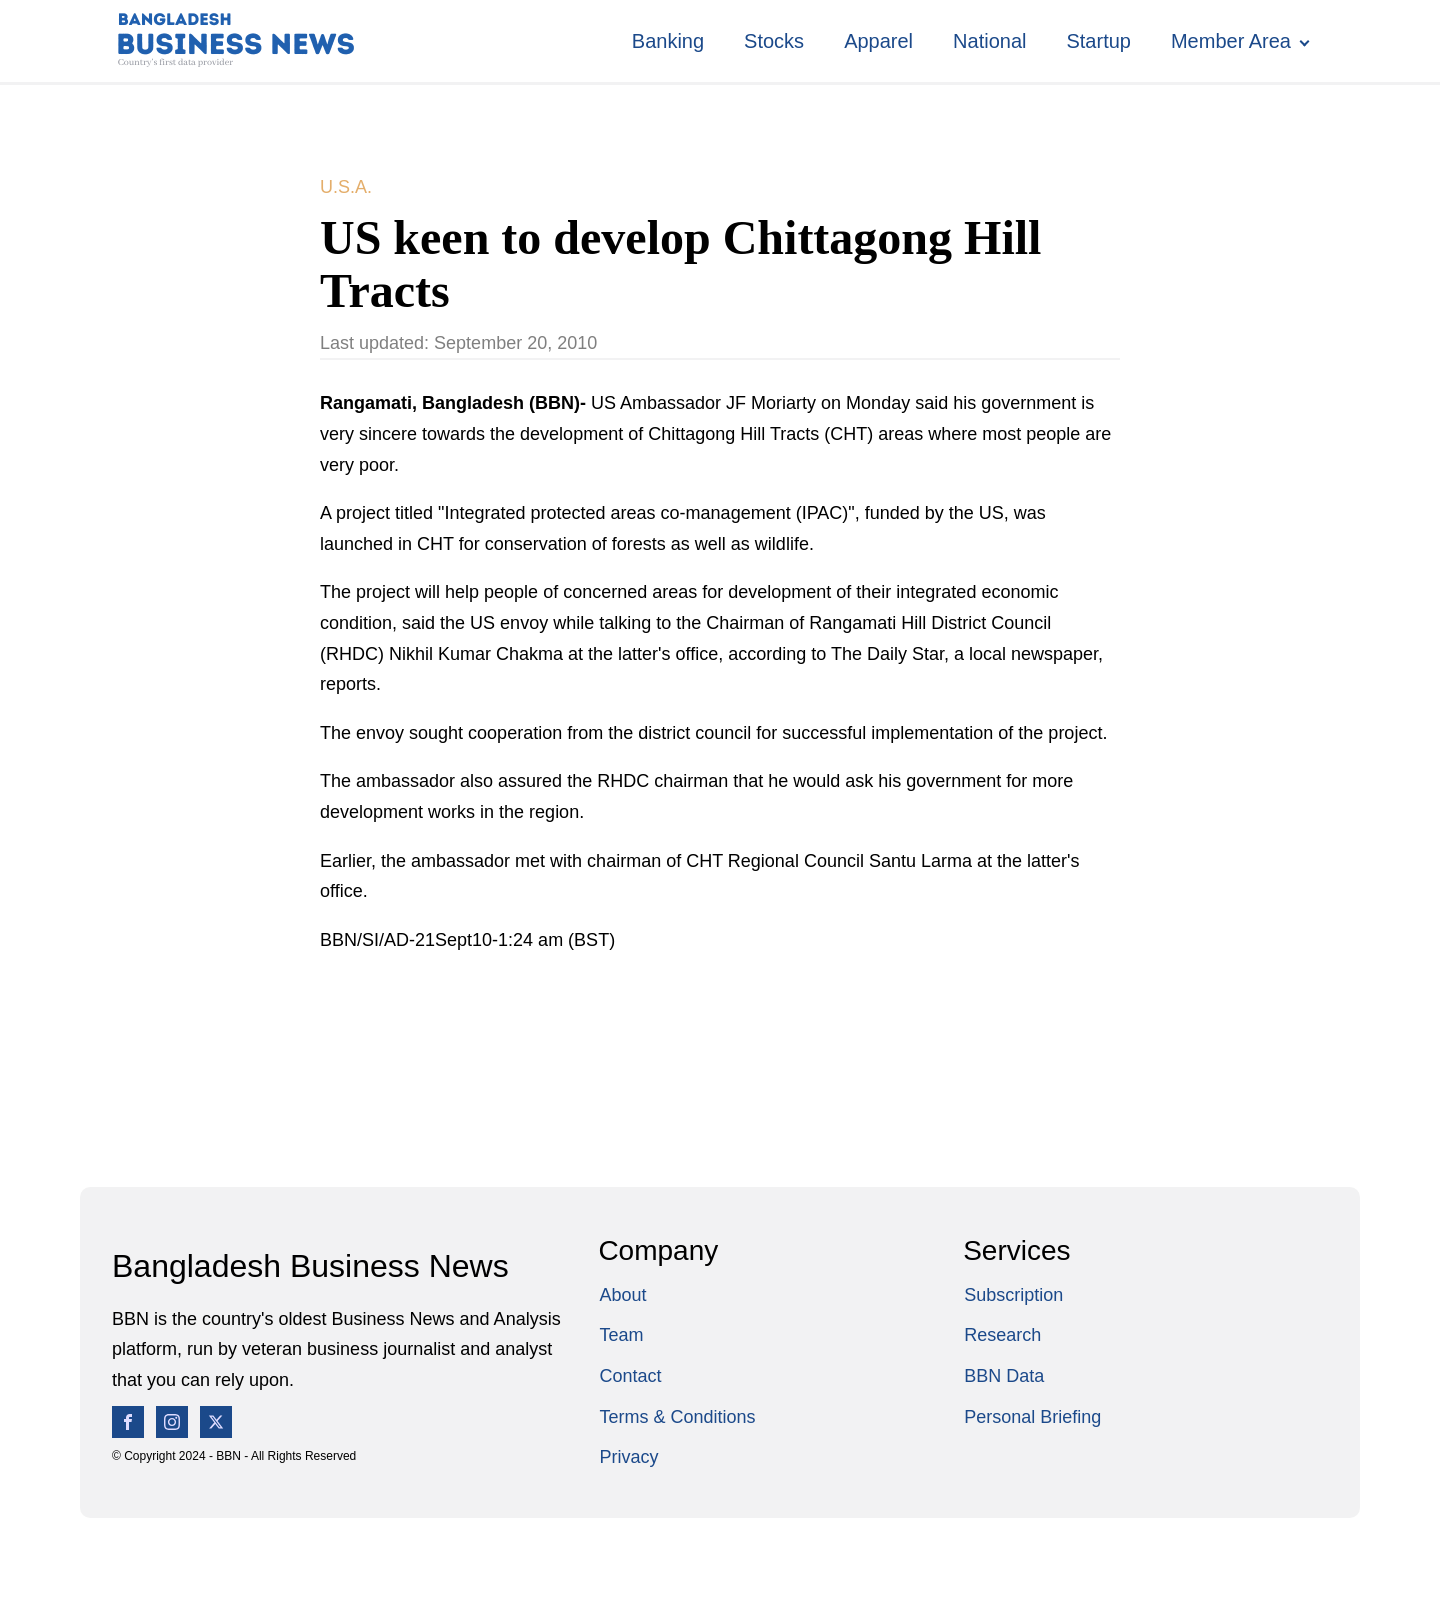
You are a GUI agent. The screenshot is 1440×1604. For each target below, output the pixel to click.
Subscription (1013, 1295)
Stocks (774, 41)
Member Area (1231, 41)
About (622, 1295)
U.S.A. (346, 187)
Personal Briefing (1032, 1417)
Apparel (878, 41)
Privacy (628, 1457)
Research (1002, 1335)
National (989, 41)
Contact (630, 1376)
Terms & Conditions (677, 1417)
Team (621, 1335)
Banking (668, 41)
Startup (1098, 41)
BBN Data (1004, 1376)
